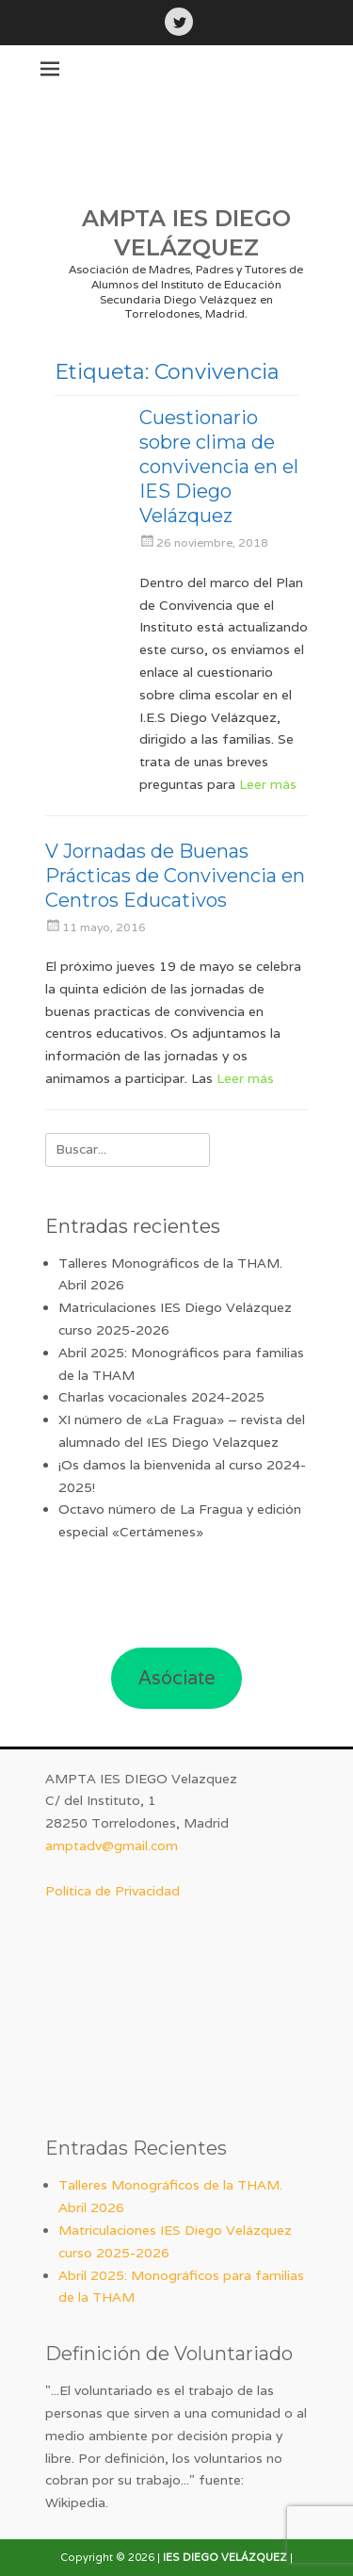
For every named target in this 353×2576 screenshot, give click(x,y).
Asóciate (177, 1677)
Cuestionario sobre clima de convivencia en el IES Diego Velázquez (218, 466)
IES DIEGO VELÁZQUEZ (225, 2557)
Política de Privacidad (112, 1890)
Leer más (268, 784)
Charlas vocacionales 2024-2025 (161, 1396)
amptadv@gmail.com (111, 1845)
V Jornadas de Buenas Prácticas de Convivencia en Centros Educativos (175, 875)
